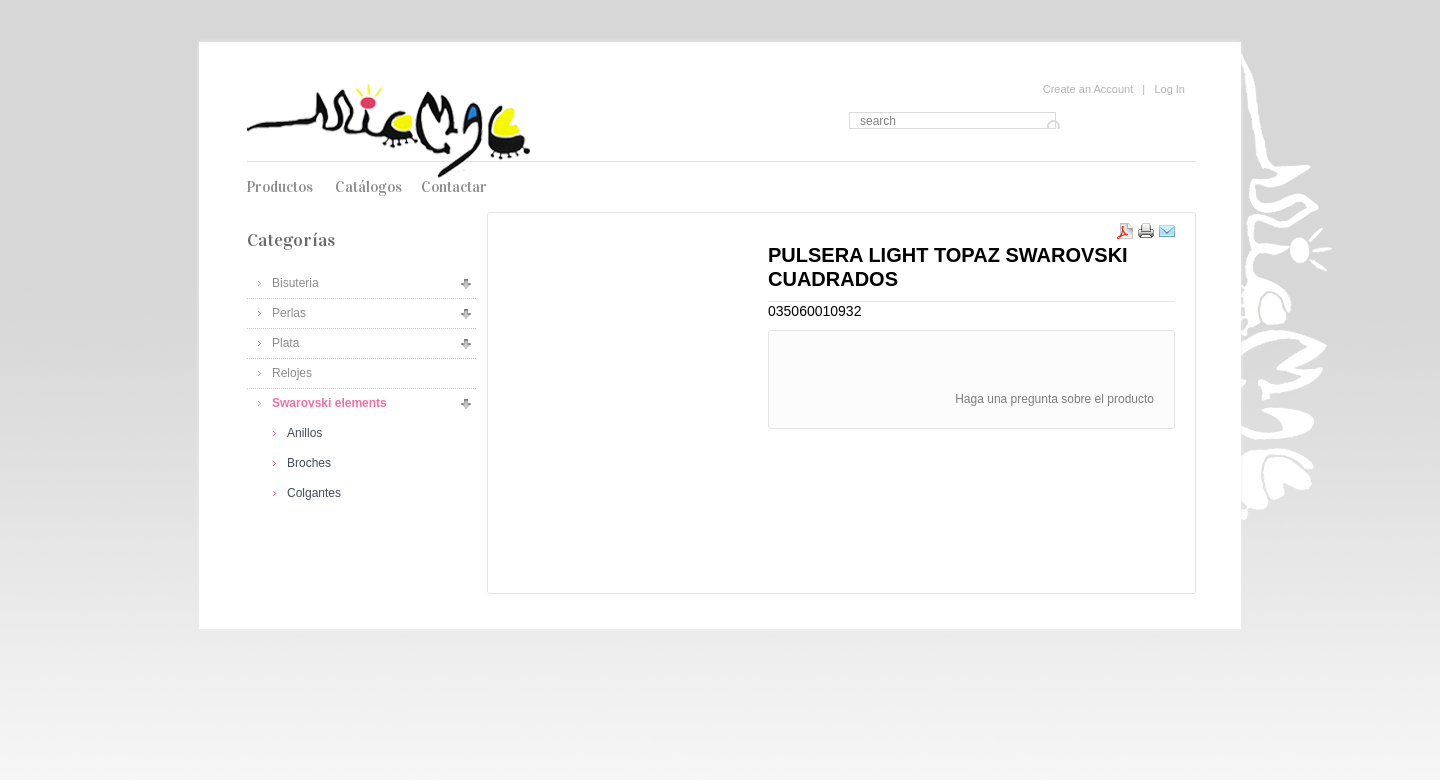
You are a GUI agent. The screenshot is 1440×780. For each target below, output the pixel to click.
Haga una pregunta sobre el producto (1054, 399)
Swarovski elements (329, 403)
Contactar (454, 187)
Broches (309, 463)
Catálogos (368, 187)
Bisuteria (295, 283)
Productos (279, 187)
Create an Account (1088, 89)
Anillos (304, 433)
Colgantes (314, 493)
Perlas (289, 313)
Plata (285, 343)
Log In (1169, 89)
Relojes (292, 373)
